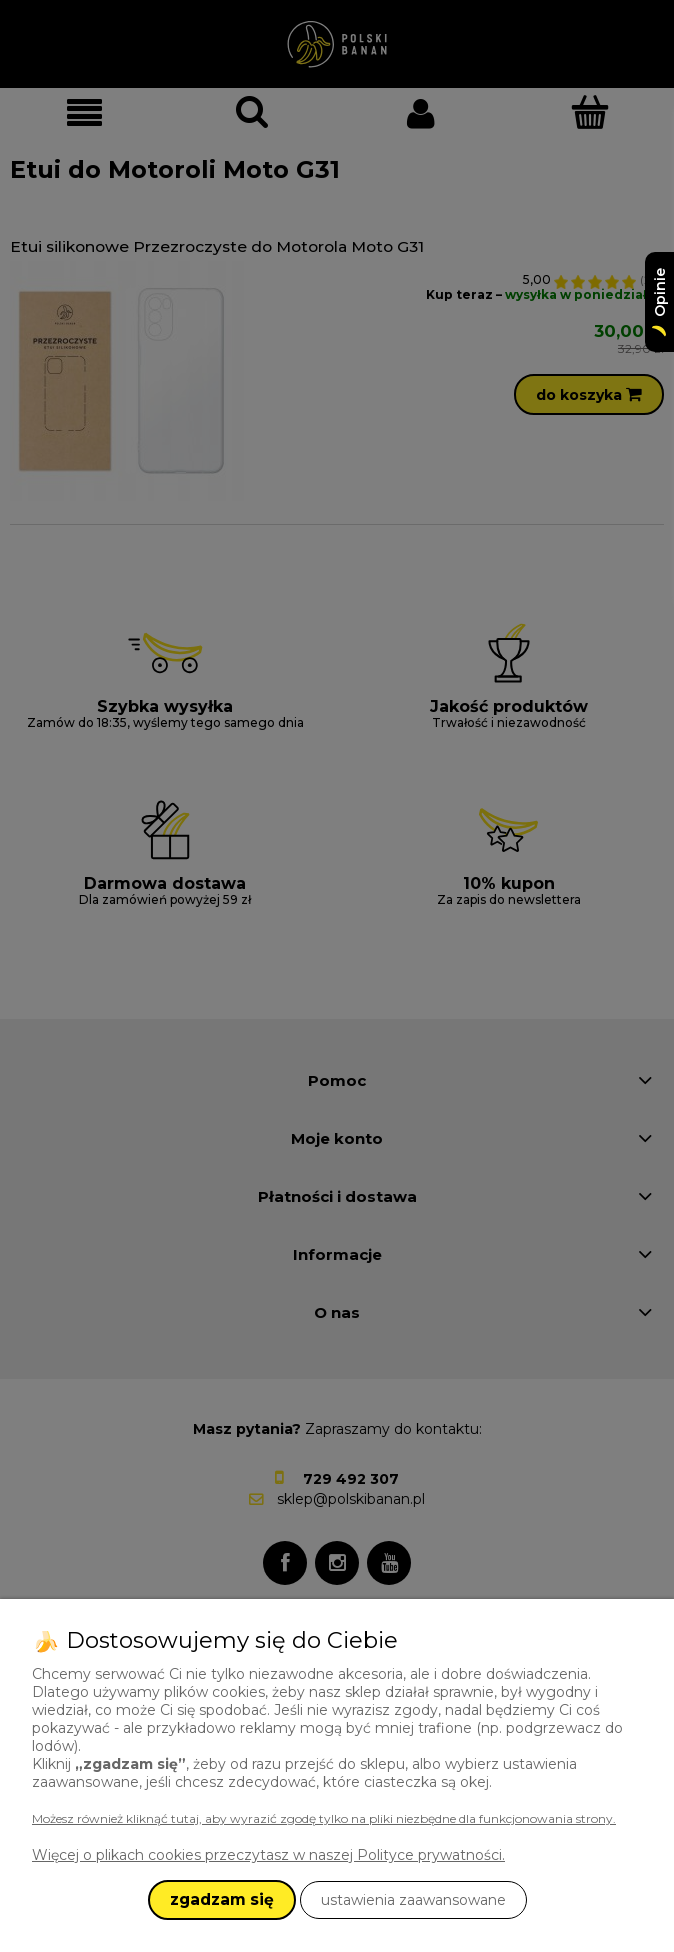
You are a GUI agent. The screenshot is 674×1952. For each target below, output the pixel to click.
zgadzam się (222, 1899)
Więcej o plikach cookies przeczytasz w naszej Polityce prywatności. (268, 1855)
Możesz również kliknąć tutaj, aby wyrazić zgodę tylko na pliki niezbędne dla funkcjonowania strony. (324, 1818)
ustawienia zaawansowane (413, 1900)
